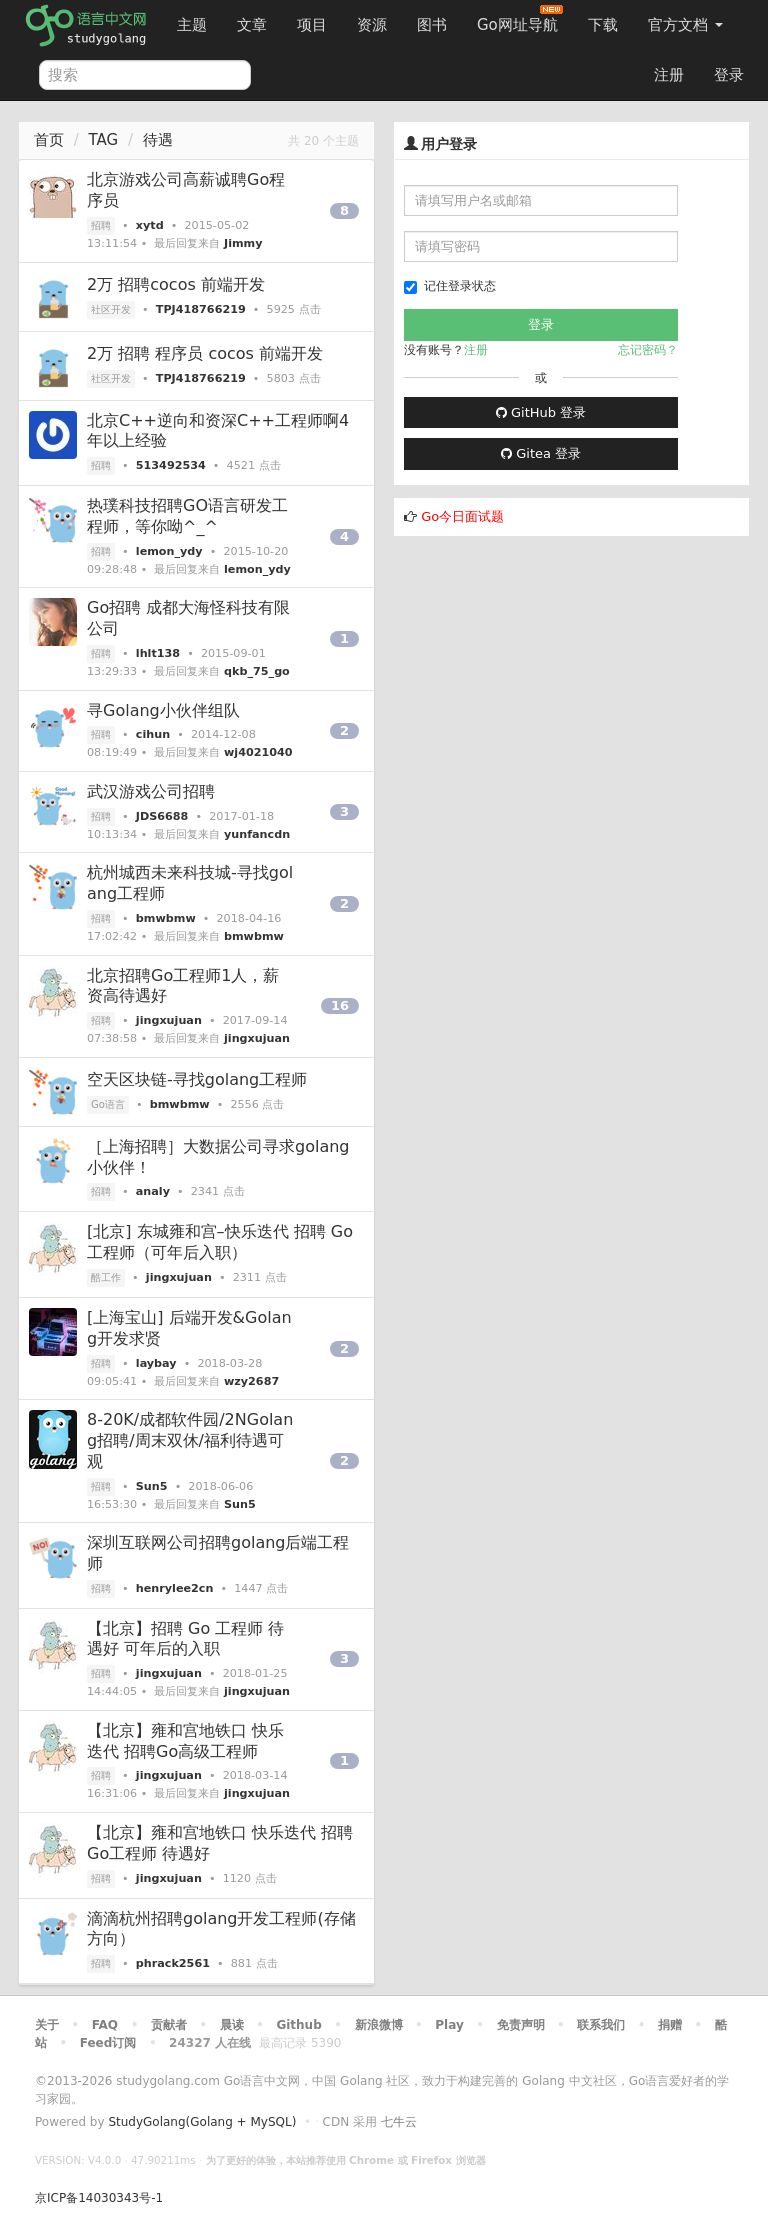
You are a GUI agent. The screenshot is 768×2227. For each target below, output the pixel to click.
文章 (252, 25)
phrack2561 (173, 1963)
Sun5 (152, 1486)
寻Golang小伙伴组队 (163, 710)
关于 (47, 2025)
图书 (432, 25)
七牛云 (399, 2122)
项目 (312, 25)
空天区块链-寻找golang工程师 (197, 1079)
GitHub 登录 (541, 412)
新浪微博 (379, 2025)
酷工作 (106, 1277)
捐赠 (670, 2025)
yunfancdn (257, 834)
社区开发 (111, 309)
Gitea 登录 (541, 453)
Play (449, 2025)
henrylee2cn (175, 1588)
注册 (669, 75)
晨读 (232, 2025)
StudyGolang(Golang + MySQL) (202, 2122)
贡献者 (169, 2025)
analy (153, 1191)
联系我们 (601, 2025)
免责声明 (521, 2025)
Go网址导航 (520, 19)
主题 (192, 25)
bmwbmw (166, 918)
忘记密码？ (648, 350)
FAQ (105, 2025)
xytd (150, 225)
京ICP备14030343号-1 (99, 2198)
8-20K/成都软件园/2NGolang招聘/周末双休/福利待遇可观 (190, 1440)
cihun (153, 734)
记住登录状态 (450, 286)
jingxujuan (169, 1020)
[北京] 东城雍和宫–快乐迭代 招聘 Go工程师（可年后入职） (220, 1242)
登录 (729, 75)
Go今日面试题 (462, 516)
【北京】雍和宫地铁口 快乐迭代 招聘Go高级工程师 (185, 1741)
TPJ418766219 (201, 309)
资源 (372, 25)
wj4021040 (258, 752)
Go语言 (108, 1104)
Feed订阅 (108, 2043)
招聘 (101, 225)
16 (340, 1005)
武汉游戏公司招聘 (151, 791)
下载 (603, 25)
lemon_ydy (169, 551)
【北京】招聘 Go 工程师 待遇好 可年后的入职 (185, 1639)
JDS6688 (162, 816)
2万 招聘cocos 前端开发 (176, 284)
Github (298, 2025)
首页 (49, 140)
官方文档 (685, 25)
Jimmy (243, 243)
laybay (156, 1363)
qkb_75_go (257, 671)
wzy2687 (251, 1381)
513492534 (171, 465)
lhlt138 (158, 653)
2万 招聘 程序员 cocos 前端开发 (205, 353)
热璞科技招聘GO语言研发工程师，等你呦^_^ (187, 516)
